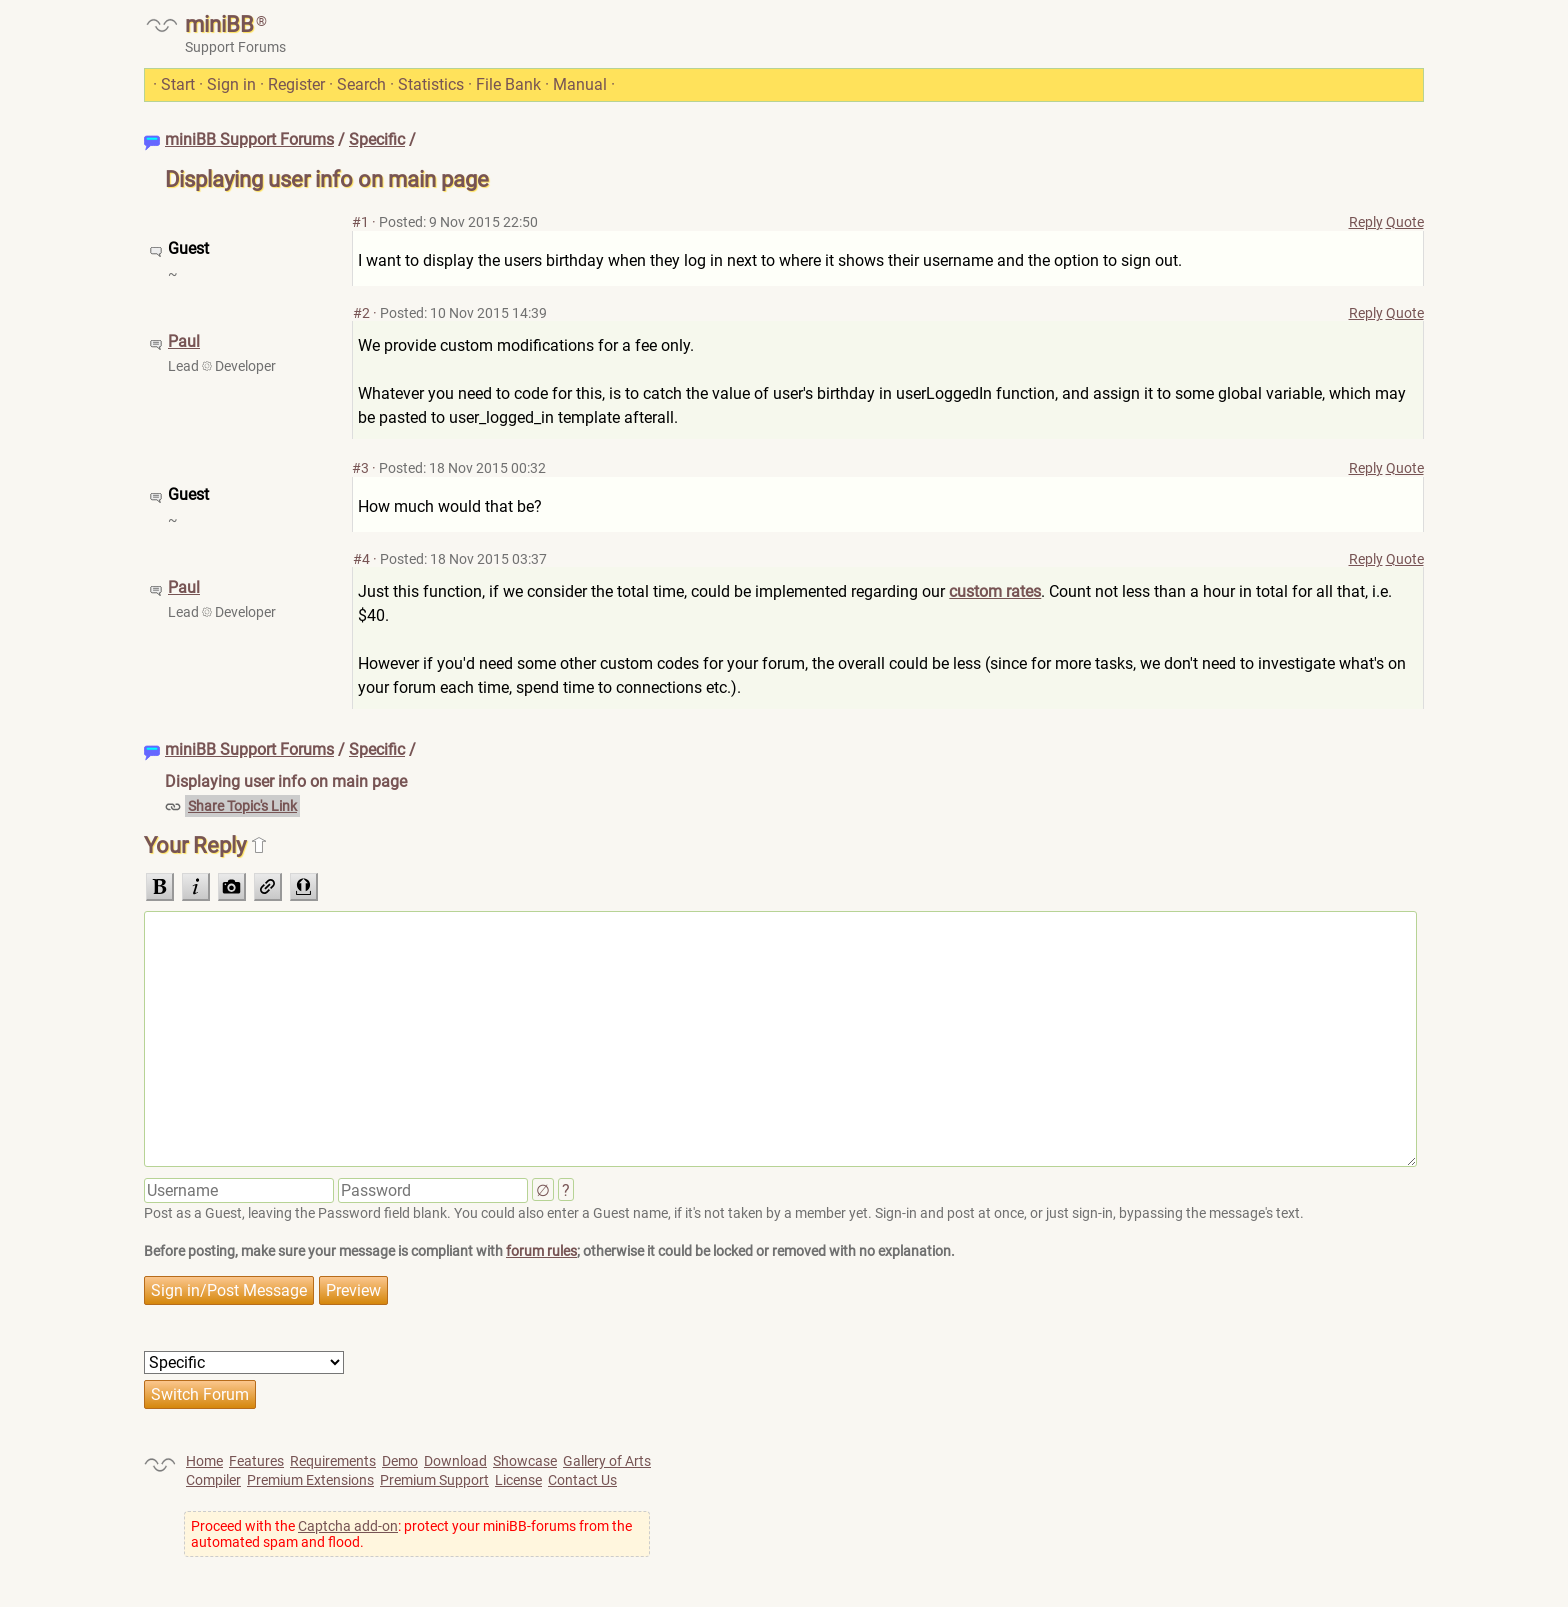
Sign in (231, 84)
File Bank (508, 84)
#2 (361, 313)
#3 (360, 468)
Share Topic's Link (242, 806)
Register (296, 84)
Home (204, 1461)
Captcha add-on (348, 1526)
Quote (1405, 222)
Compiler (213, 1480)
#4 (361, 559)
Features (256, 1461)
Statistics (431, 84)
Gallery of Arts (607, 1461)
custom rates (995, 591)
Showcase (525, 1461)
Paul (184, 341)
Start (178, 84)
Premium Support (434, 1480)
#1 (360, 222)
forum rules (541, 1251)
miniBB (219, 24)
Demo (400, 1461)
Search (361, 84)
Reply (1366, 222)
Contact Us (582, 1480)
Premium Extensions (310, 1480)
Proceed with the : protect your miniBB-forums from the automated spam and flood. (411, 1534)
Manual (580, 84)
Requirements (333, 1461)
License (518, 1480)
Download (455, 1461)
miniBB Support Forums (249, 139)
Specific (377, 139)
